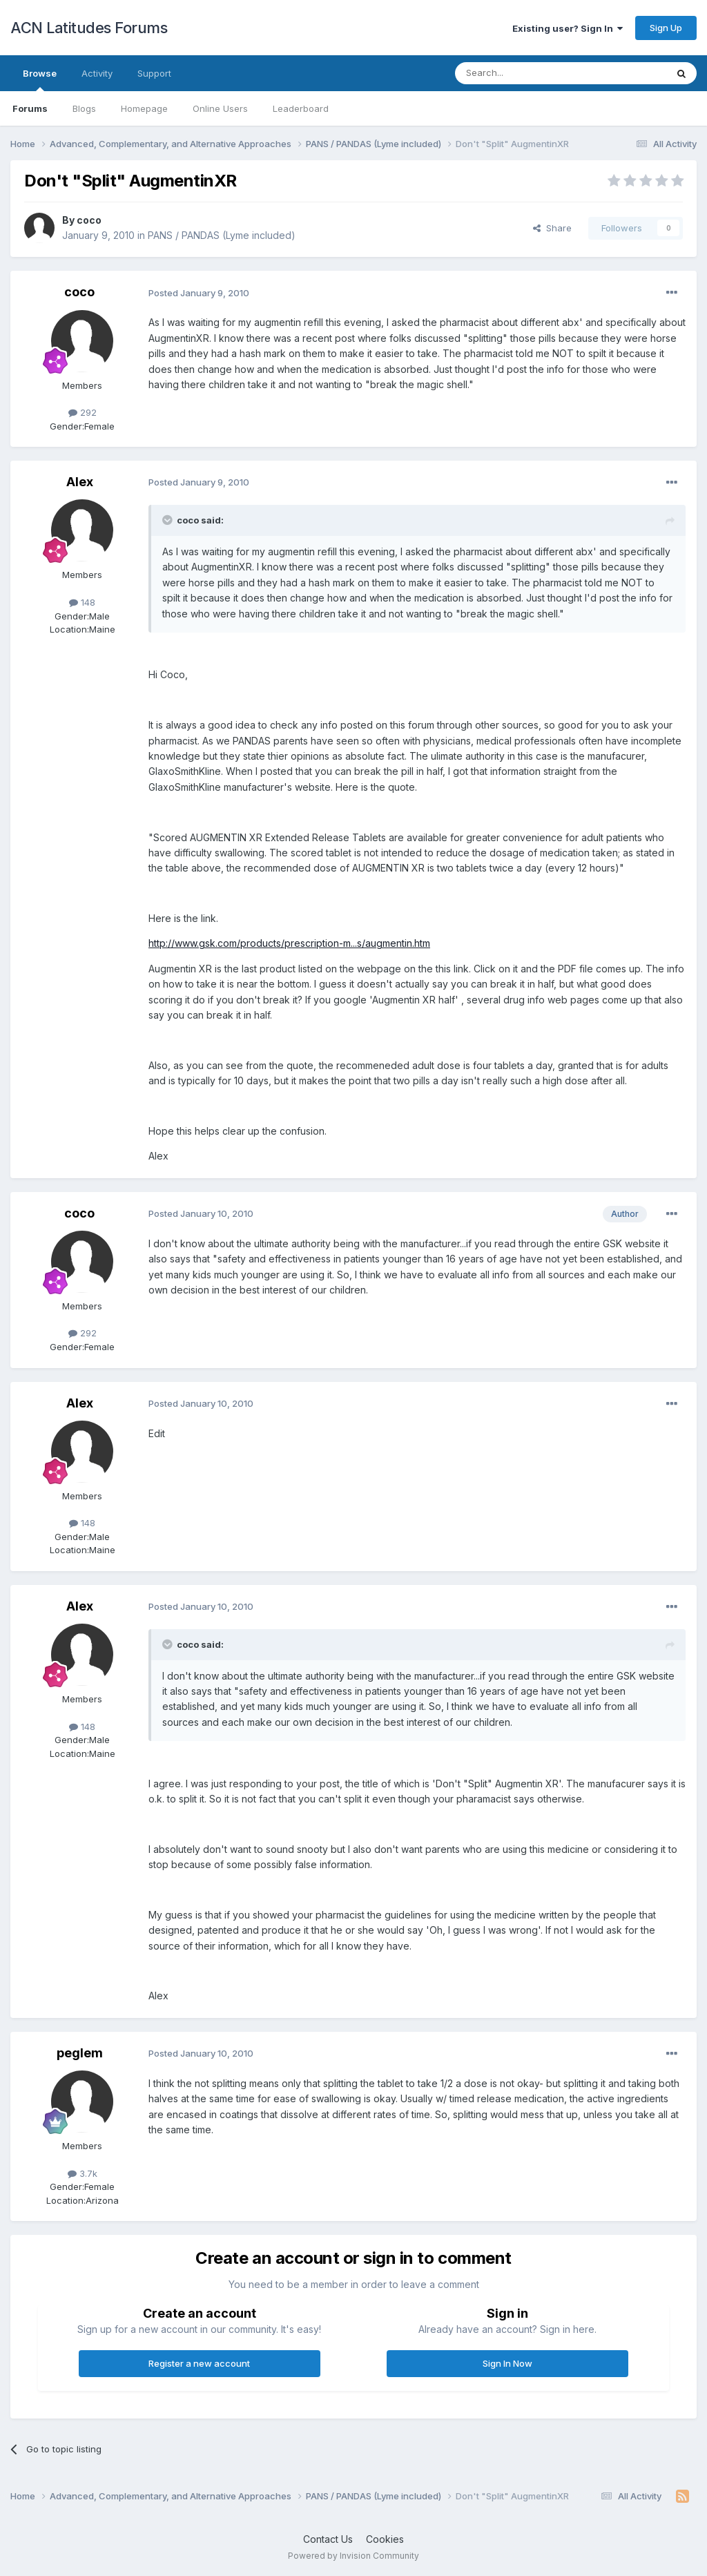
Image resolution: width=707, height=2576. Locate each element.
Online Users (220, 108)
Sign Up (666, 27)
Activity (97, 73)
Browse (40, 79)
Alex (79, 481)
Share (552, 227)
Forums (30, 108)
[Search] (525, 73)
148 (82, 602)
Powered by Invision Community (353, 2555)
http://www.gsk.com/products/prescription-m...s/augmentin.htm (289, 943)
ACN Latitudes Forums (88, 28)
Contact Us (328, 2539)
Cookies (385, 2539)
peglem (80, 2053)
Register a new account (199, 2363)
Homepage (144, 108)
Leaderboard (301, 108)
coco (89, 220)
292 (82, 412)
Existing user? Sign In (567, 28)
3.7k (82, 2173)
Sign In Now (507, 2363)
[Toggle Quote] (168, 520)
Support (154, 73)
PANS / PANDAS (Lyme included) (222, 235)
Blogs (84, 108)
